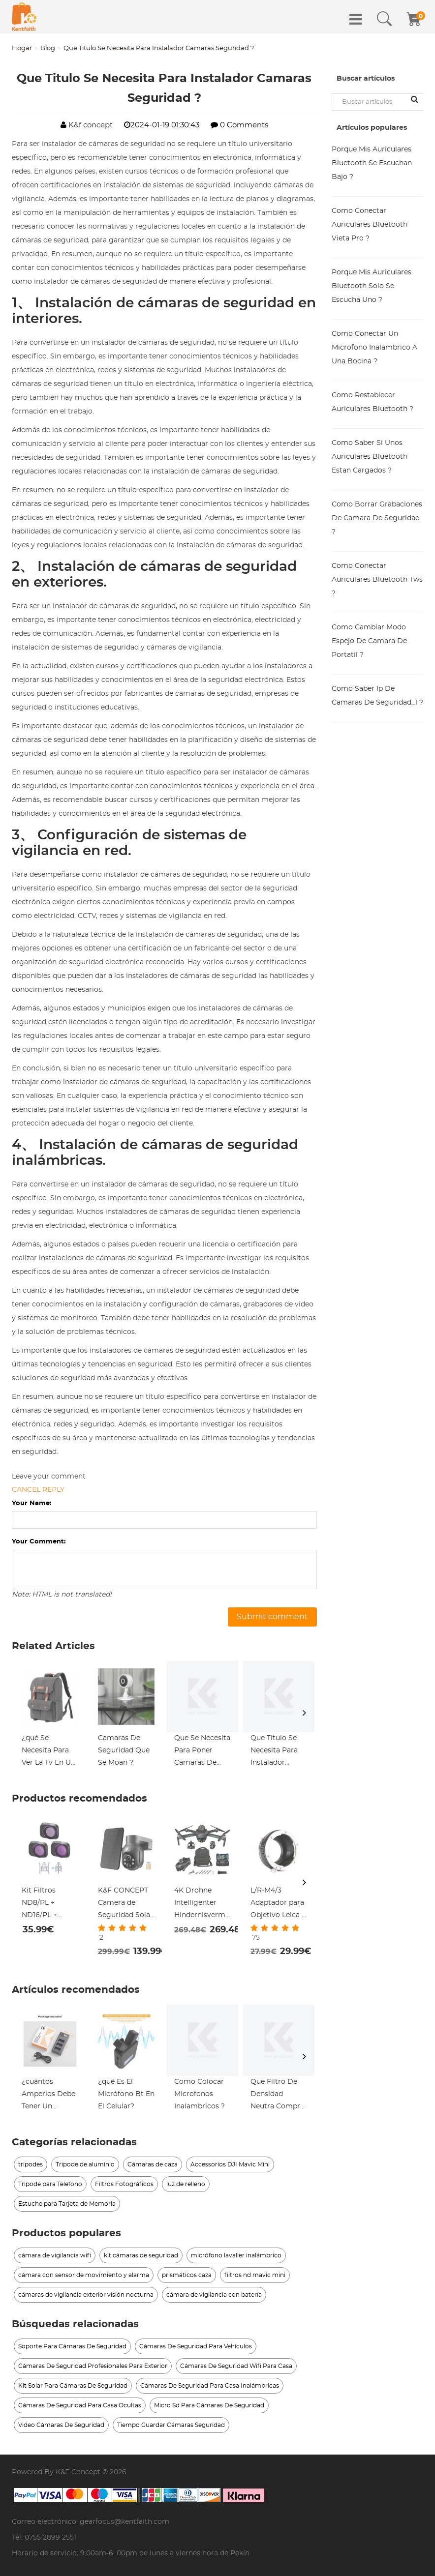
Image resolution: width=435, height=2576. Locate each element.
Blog (47, 48)
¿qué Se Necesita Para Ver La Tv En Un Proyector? (48, 1752)
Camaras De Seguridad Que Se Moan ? (124, 1750)
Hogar (22, 48)
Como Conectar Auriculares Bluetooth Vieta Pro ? (369, 224)
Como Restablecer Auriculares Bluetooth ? (372, 402)
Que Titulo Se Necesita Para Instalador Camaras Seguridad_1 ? (274, 1752)
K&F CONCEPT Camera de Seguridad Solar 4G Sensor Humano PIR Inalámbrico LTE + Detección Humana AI (125, 1904)
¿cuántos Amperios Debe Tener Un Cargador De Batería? (48, 2095)
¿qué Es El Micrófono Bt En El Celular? (126, 2094)
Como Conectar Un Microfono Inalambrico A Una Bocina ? (374, 347)
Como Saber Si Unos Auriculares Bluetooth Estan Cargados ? (369, 457)
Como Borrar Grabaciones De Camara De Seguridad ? (377, 518)
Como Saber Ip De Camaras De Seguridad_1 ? (377, 695)
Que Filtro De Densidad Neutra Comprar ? (278, 2095)
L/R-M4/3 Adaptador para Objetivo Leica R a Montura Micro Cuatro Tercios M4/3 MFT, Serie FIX (278, 1904)
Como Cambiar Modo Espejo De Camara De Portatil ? (369, 641)
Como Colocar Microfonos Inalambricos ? (199, 2094)
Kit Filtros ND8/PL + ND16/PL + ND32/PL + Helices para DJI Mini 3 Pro (49, 1904)
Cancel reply (38, 1489)
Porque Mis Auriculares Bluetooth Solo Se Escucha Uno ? (371, 286)
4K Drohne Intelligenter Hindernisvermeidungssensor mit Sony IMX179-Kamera (202, 1904)
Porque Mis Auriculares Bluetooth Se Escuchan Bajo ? (372, 163)
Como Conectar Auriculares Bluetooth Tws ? (377, 580)
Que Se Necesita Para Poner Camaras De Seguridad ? (202, 1752)
